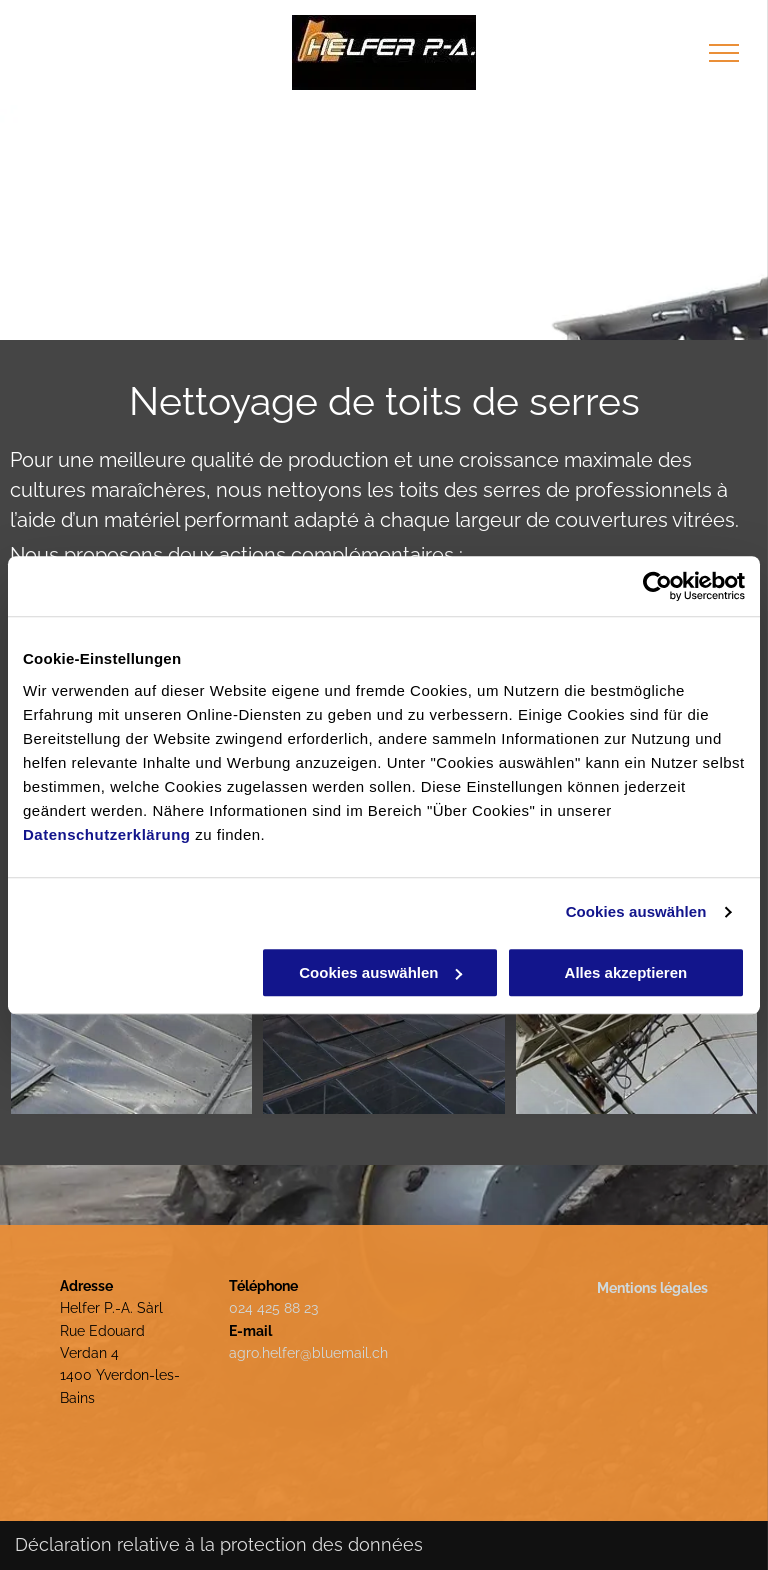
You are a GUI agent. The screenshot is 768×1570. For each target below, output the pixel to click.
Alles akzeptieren (626, 972)
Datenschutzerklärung (107, 834)
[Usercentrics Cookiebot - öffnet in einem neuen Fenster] (657, 586)
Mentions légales (652, 1288)
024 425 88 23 (273, 1308)
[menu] (724, 53)
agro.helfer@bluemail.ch (308, 1353)
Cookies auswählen (636, 911)
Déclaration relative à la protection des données (219, 1544)
